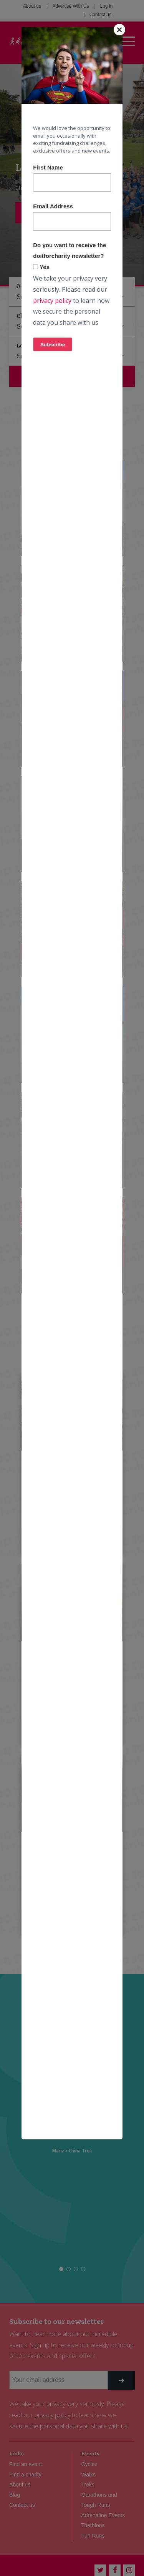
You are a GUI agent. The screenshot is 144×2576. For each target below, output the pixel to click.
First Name (48, 167)
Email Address (53, 206)
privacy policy (52, 300)
